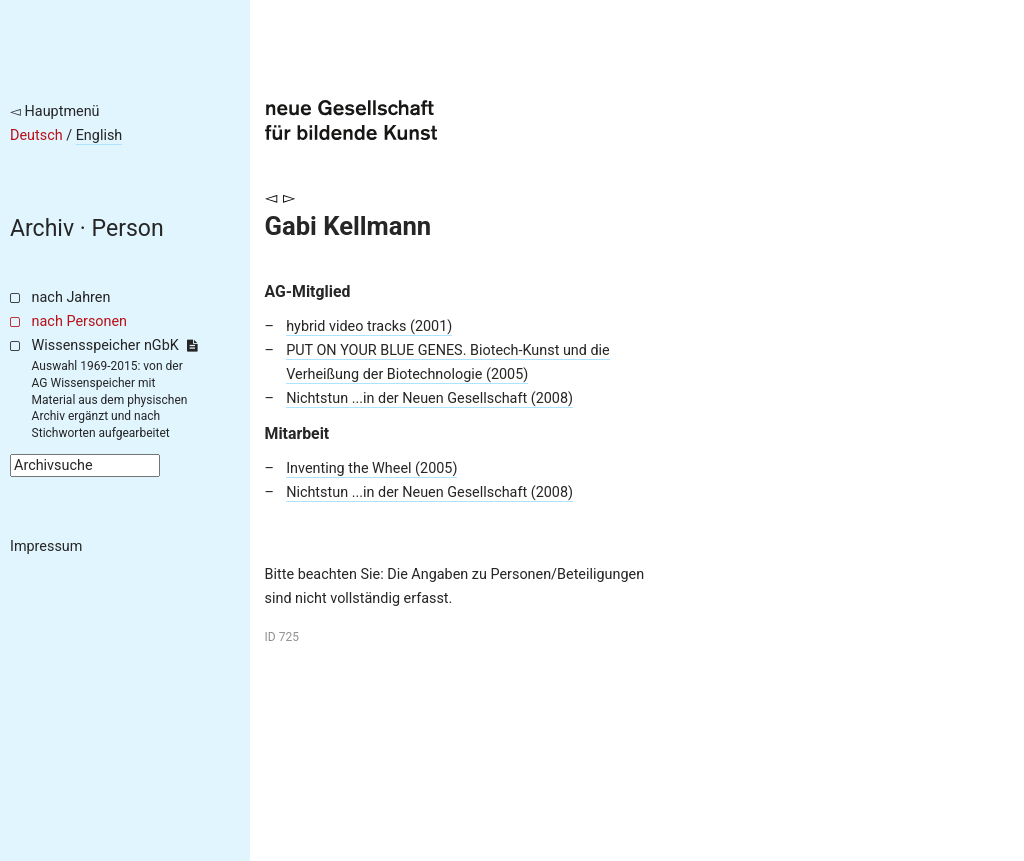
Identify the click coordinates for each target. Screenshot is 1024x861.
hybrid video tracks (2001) (369, 326)
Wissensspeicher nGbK (114, 345)
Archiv (42, 228)
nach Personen (79, 321)
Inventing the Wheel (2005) (371, 468)
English (99, 135)
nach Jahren (71, 297)
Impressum (46, 546)
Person (128, 228)
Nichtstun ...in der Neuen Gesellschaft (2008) (429, 398)
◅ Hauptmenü (55, 111)
